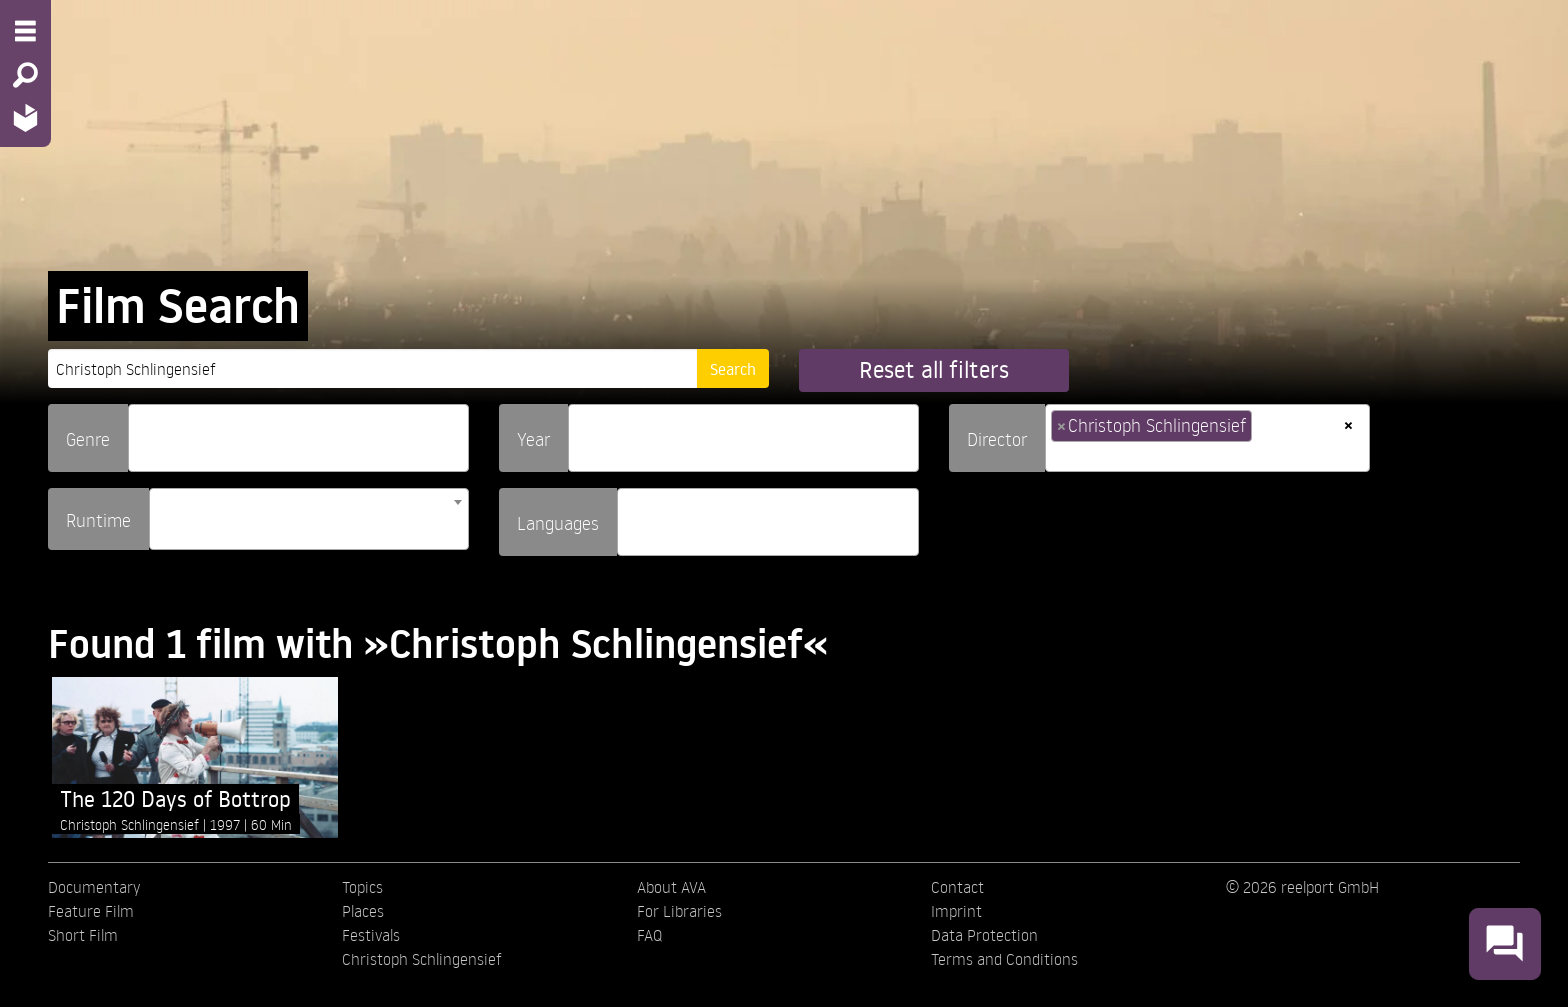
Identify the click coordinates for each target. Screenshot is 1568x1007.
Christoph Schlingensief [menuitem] (422, 959)
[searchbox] (141, 429)
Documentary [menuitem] (94, 887)
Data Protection (984, 935)
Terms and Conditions (1004, 959)
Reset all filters (934, 369)
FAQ (649, 935)
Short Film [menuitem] (83, 935)
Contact (957, 887)
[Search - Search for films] (25, 75)
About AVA (671, 887)
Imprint (956, 911)
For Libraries (679, 911)
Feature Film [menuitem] (91, 911)
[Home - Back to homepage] (25, 117)
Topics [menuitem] (362, 887)
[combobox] (298, 438)
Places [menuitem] (363, 911)
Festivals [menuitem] (371, 935)
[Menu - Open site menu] (25, 31)
